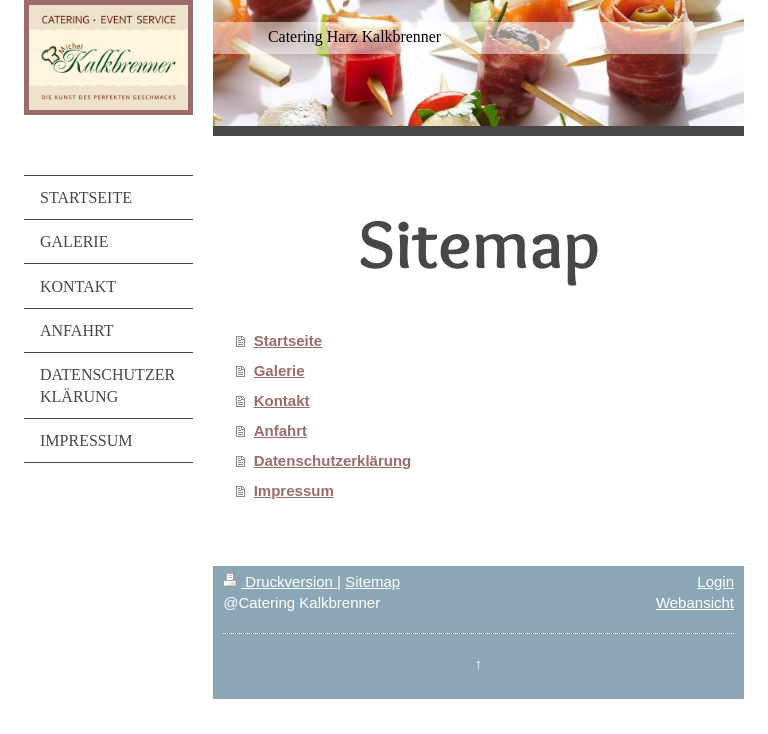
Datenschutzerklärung (333, 460)
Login (715, 581)
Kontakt (282, 400)
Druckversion (280, 581)
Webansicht (695, 602)
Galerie (279, 370)
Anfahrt (280, 430)
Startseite (288, 340)
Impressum (294, 490)
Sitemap (372, 581)
